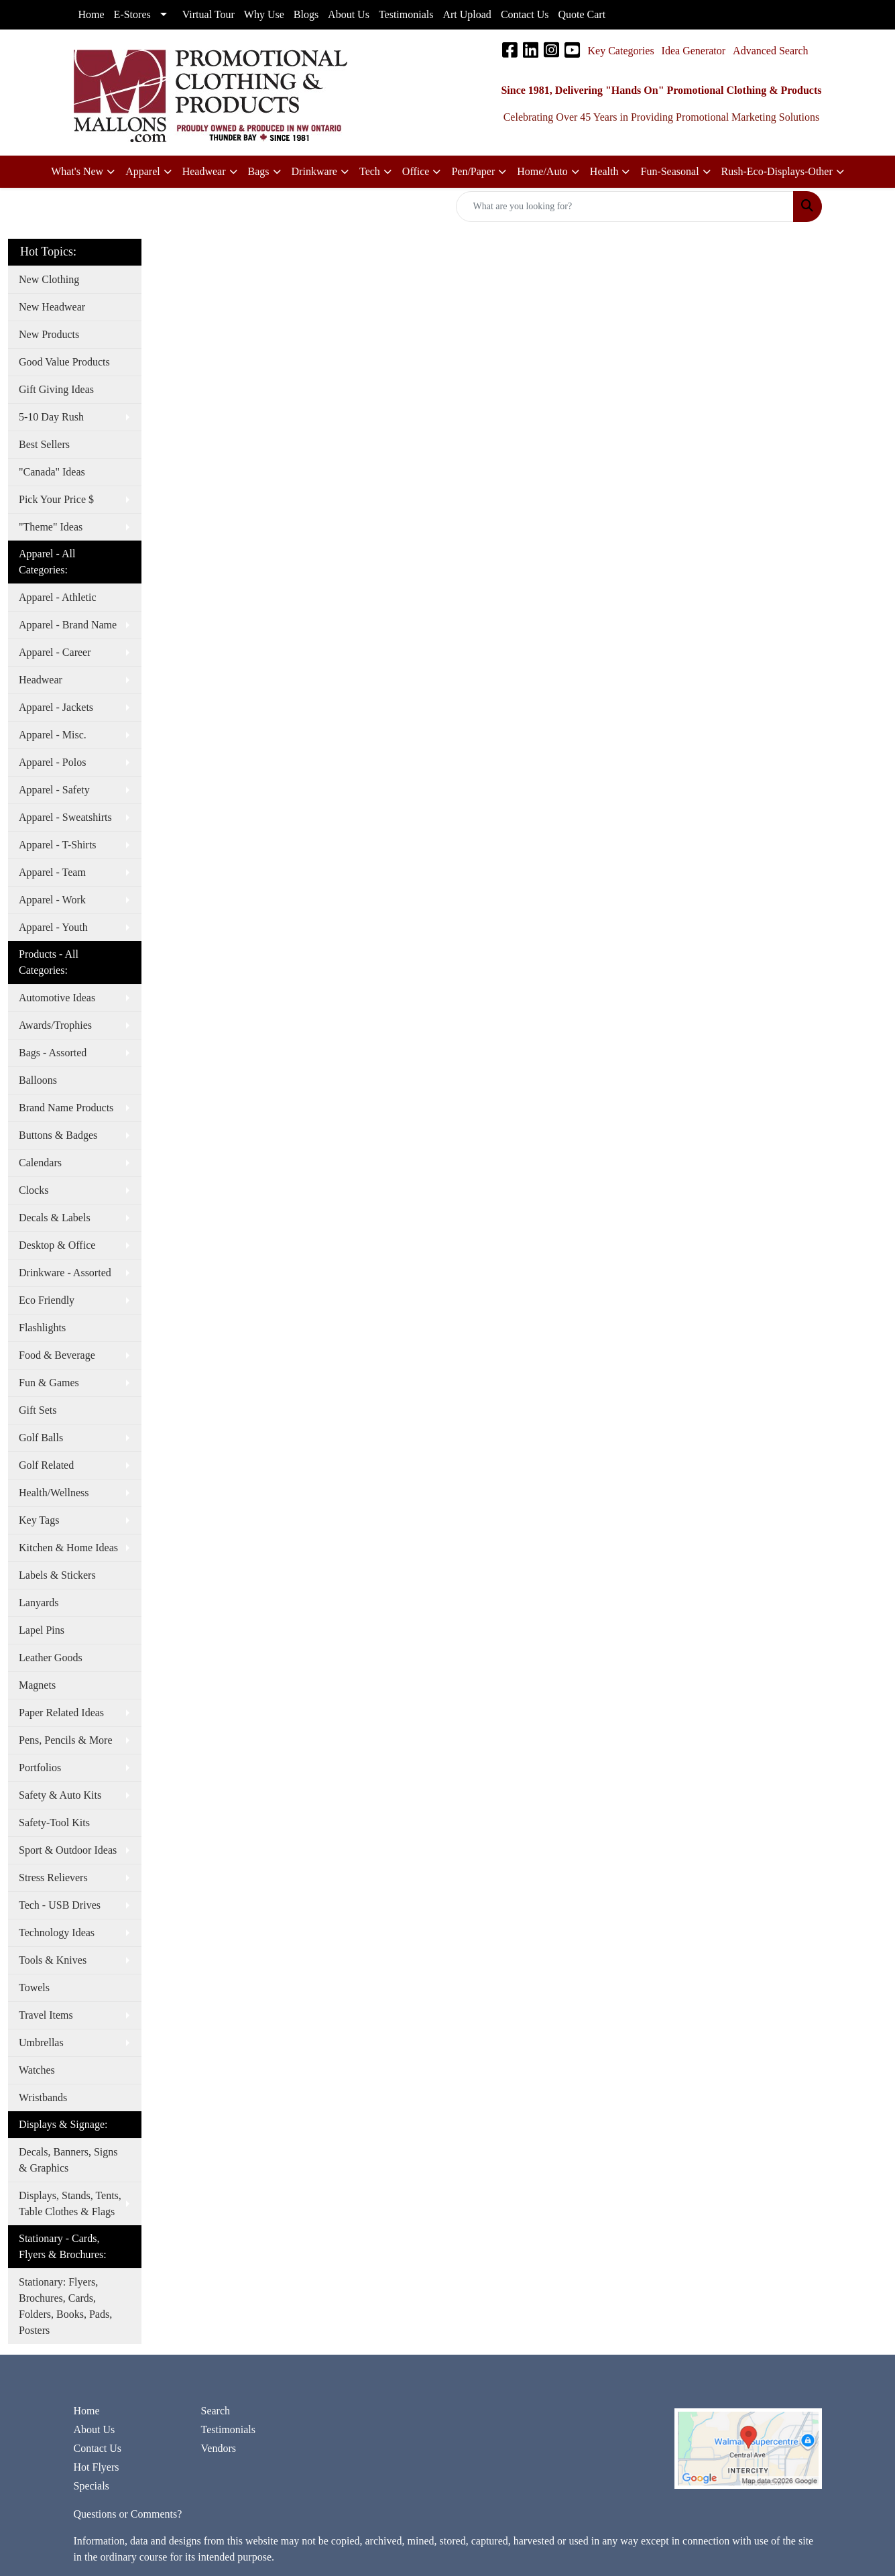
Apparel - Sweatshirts (65, 817)
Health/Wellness (53, 1492)
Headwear (40, 679)
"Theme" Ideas (50, 527)
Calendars (40, 1162)
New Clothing (49, 279)
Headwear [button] (204, 171)
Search (216, 2410)
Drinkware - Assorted (65, 1272)
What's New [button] (77, 171)
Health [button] (604, 171)
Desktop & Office (57, 1245)
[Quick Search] (625, 206)
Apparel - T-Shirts (58, 844)
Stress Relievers (53, 1877)
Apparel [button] (142, 171)
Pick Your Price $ (56, 499)
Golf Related (46, 1465)
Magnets (37, 1685)
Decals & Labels (55, 1217)
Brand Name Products (66, 1107)
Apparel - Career (55, 652)
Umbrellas (41, 2042)
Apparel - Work (52, 899)
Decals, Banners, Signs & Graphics (68, 2160)
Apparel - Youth (53, 927)
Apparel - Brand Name (68, 624)
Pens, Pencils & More (66, 1740)
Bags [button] (259, 171)
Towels (34, 1987)
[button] (421, 172)
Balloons (38, 1080)
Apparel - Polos (52, 762)
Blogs (306, 14)
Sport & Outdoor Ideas (68, 1850)
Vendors (218, 2448)
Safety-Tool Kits (54, 1822)
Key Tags (39, 1520)
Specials (91, 2485)
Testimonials (228, 2429)
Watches (37, 2070)
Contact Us (98, 2448)
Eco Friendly (46, 1300)
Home (87, 2410)
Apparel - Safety (54, 789)
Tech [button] (369, 171)
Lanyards (39, 1602)
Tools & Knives (52, 1960)
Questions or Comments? (128, 2514)
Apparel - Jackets (56, 707)
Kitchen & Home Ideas (68, 1547)
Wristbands (43, 2097)
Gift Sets (37, 1410)
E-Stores (132, 14)
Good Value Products (64, 362)
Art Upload (466, 14)
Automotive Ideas (57, 997)
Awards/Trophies (55, 1025)
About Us (94, 2429)
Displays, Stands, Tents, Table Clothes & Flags (70, 2203)
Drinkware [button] (314, 171)
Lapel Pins (41, 1630)
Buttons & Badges (58, 1135)
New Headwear (52, 307)
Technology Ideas (57, 1932)
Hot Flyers (96, 2467)
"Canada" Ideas (52, 472)
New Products (49, 334)
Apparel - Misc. (52, 734)
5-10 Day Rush (51, 417)
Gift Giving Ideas (56, 389)
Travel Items (46, 2015)
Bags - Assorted (52, 1052)
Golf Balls (41, 1437)
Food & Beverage (57, 1355)
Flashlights (42, 1327)
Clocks (33, 1190)
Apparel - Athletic (58, 597)
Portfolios (40, 1767)
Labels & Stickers (57, 1575)
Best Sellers (44, 444)
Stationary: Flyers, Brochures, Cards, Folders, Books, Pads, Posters (65, 2306)
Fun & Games (49, 1382)
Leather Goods (50, 1657)
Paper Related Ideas (61, 1712)
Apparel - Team (52, 872)
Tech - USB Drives (60, 1905)
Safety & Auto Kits (60, 1795)
